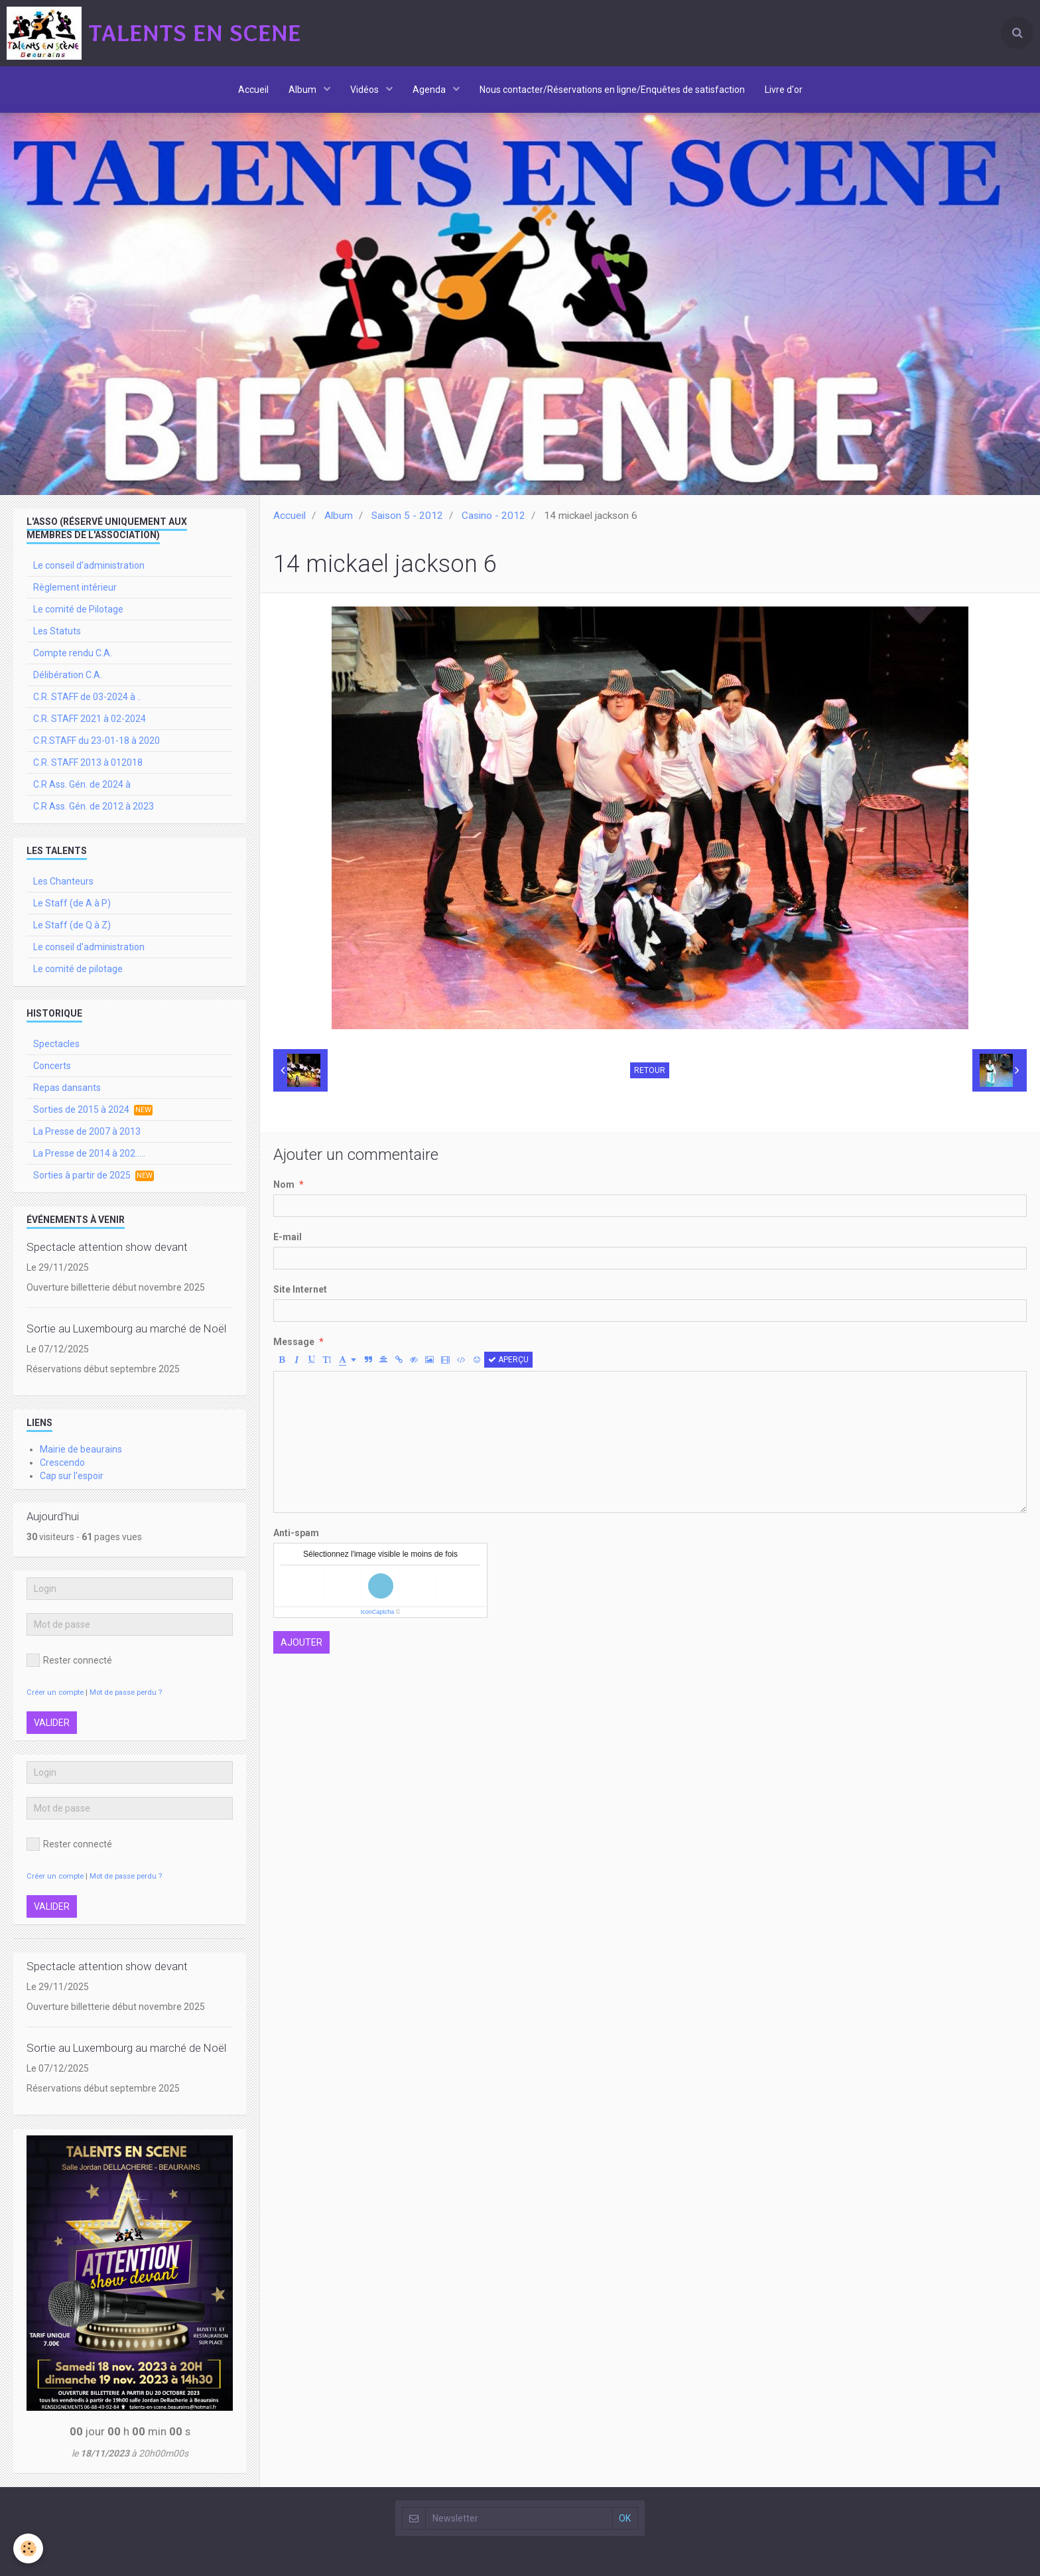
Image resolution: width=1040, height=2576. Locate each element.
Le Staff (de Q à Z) (72, 925)
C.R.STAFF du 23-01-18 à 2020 (96, 740)
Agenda (430, 89)
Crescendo (62, 1462)
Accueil (253, 89)
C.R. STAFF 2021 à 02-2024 (89, 718)
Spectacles (56, 1043)
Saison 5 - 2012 (407, 516)
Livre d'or (784, 89)
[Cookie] (28, 2548)
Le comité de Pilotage (78, 609)
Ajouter (301, 1642)
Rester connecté (69, 1660)
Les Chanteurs (63, 881)
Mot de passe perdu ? (126, 1692)
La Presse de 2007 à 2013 (87, 1131)
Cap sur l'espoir (71, 1475)
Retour (649, 1070)
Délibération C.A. (67, 675)
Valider (52, 1722)
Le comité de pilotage (78, 969)
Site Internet (300, 1289)
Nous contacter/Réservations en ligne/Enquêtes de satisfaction (612, 89)
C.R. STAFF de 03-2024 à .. (87, 696)
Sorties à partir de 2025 (93, 1175)
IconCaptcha (378, 1612)
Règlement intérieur (75, 587)
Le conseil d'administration (89, 565)
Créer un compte (55, 1692)
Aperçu (508, 1359)
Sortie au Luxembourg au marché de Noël (126, 1328)
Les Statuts (57, 631)
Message (293, 1341)
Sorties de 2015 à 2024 (93, 1109)
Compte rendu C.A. (72, 653)
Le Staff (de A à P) (72, 903)
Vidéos (365, 89)
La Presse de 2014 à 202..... (89, 1153)
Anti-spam (296, 1533)
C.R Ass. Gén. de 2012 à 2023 (93, 806)
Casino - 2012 (493, 516)
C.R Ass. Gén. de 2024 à (82, 784)
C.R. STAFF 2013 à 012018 (88, 762)
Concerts (52, 1065)
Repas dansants (67, 1087)
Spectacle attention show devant (107, 1246)
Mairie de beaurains (81, 1449)
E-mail (287, 1237)
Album (303, 89)
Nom (283, 1184)
